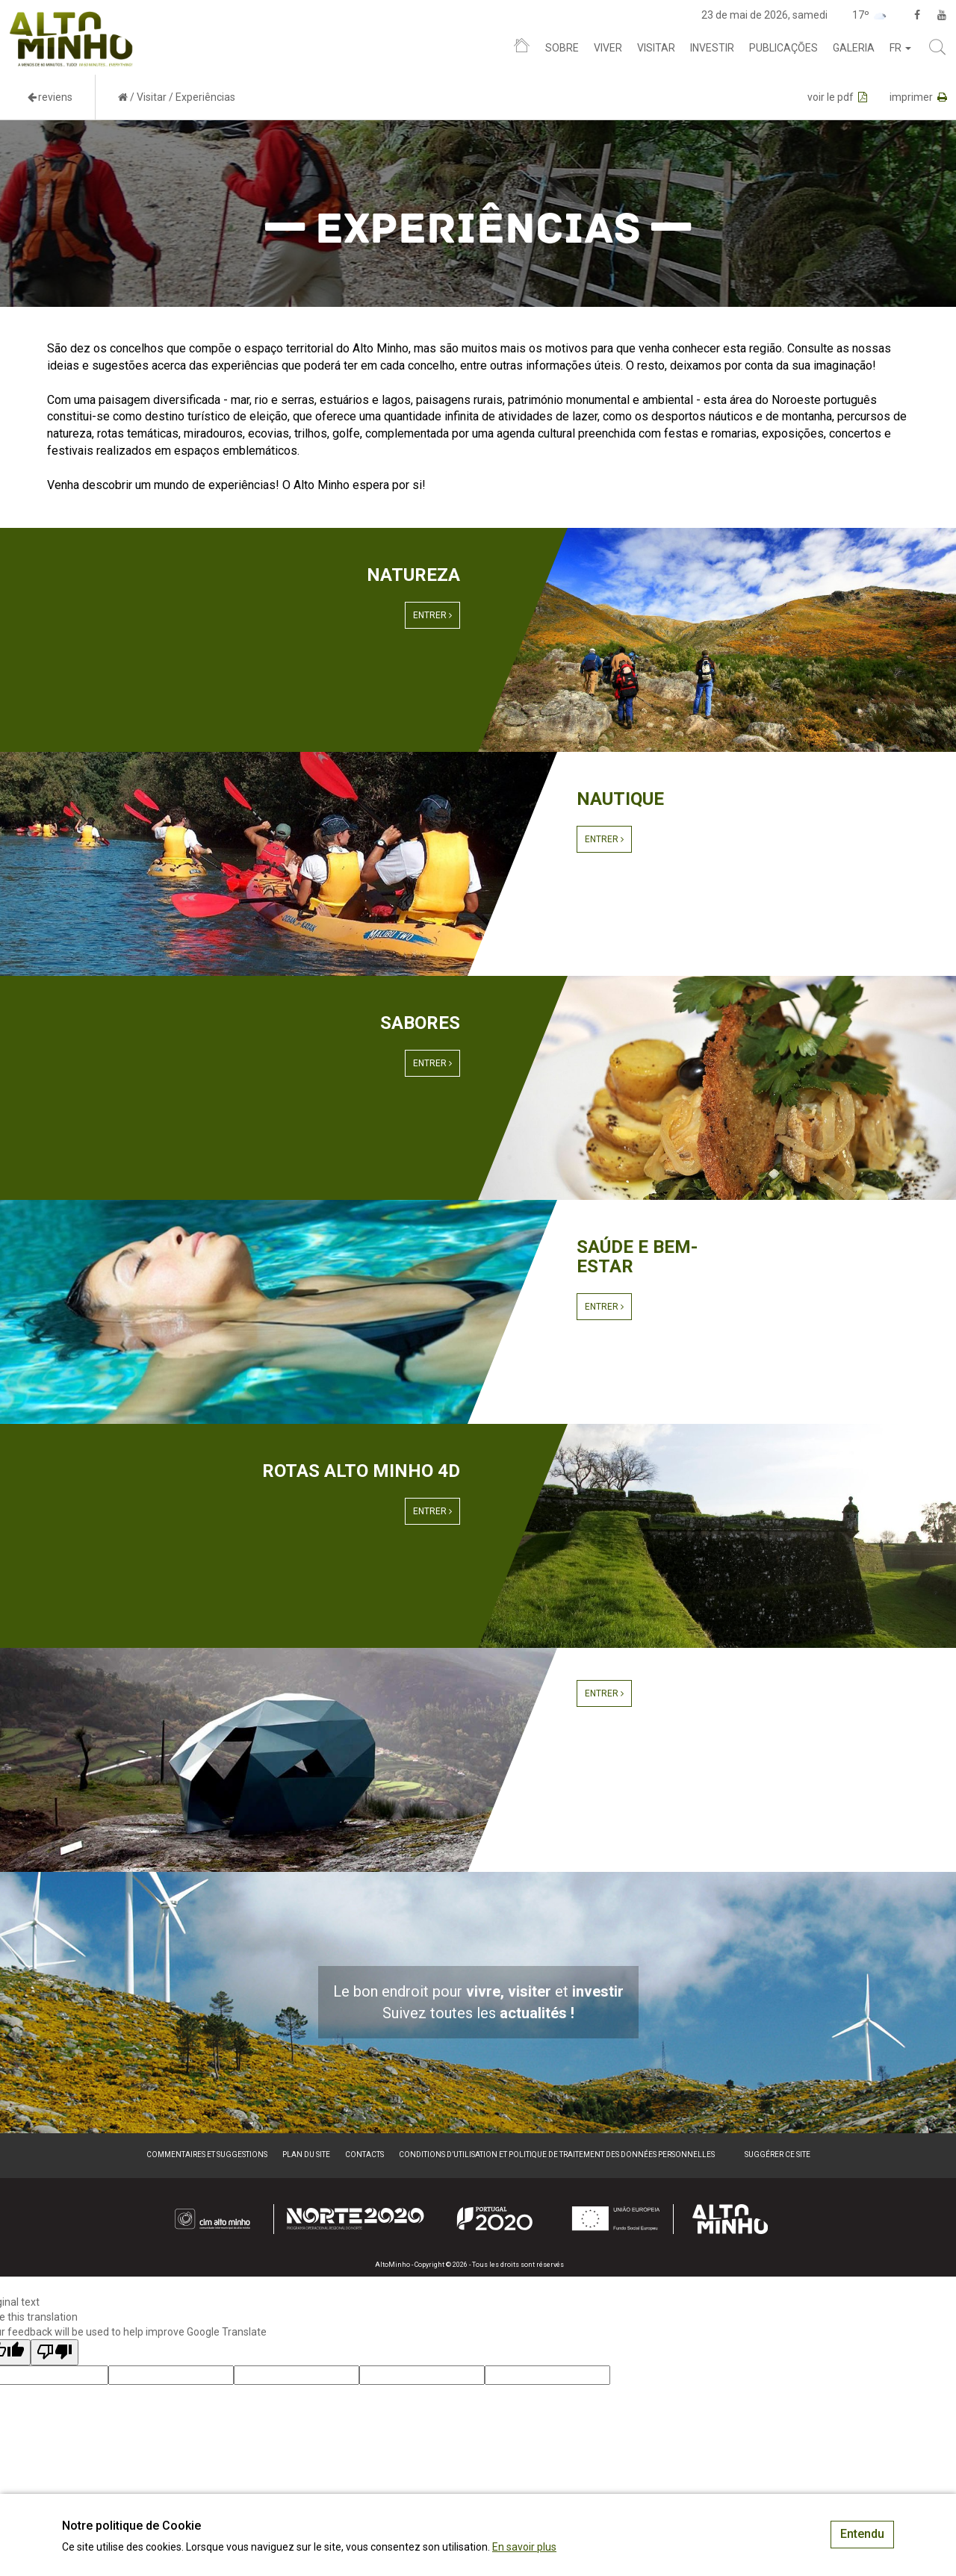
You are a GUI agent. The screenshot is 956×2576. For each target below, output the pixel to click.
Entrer (432, 615)
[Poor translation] (54, 2352)
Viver (608, 48)
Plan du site (306, 2154)
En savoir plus (524, 2547)
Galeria (854, 48)
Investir (712, 48)
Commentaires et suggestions (206, 2154)
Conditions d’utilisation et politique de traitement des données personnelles (557, 2154)
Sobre (562, 48)
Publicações (783, 48)
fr (900, 48)
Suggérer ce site (777, 2154)
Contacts (364, 2154)
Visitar (656, 48)
